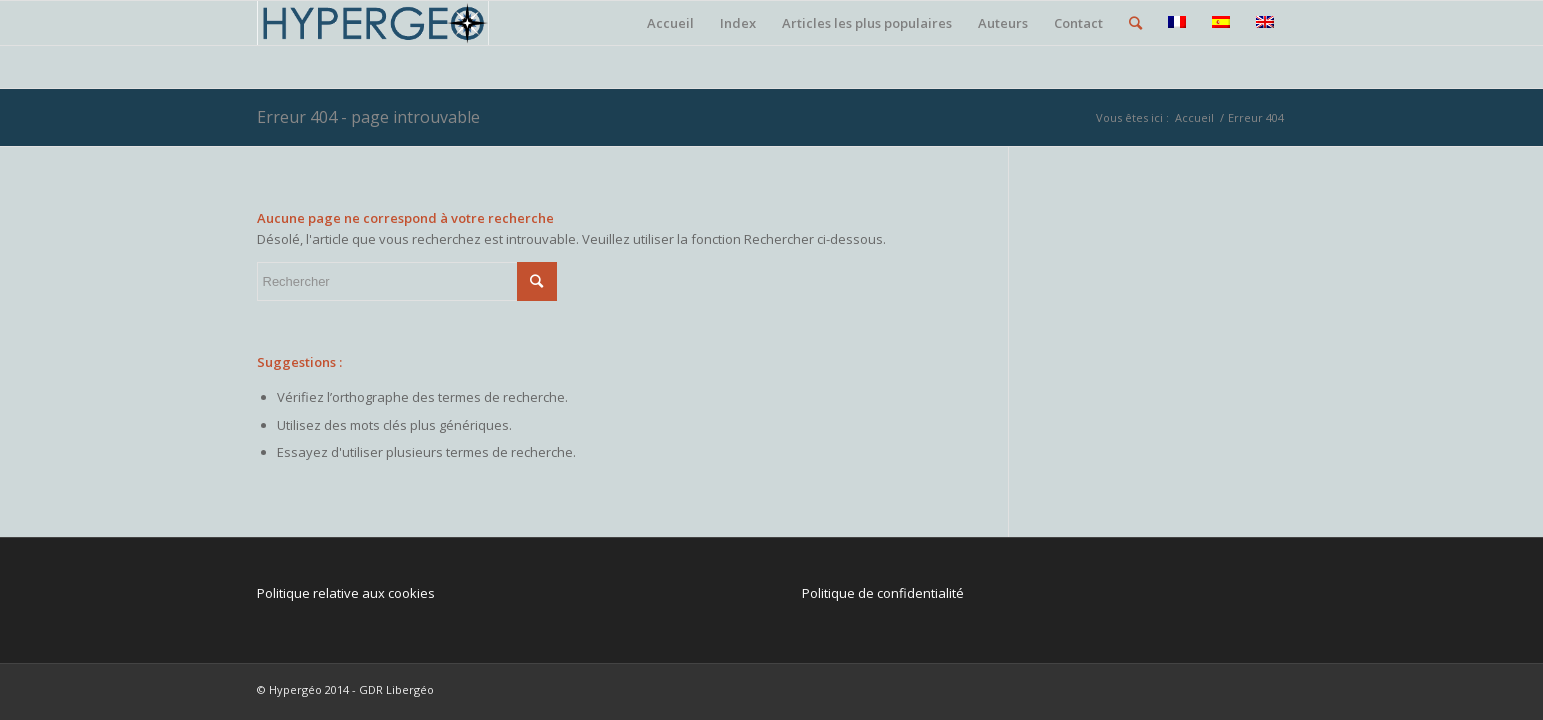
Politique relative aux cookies (346, 593)
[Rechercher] (1135, 23)
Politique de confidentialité (883, 593)
